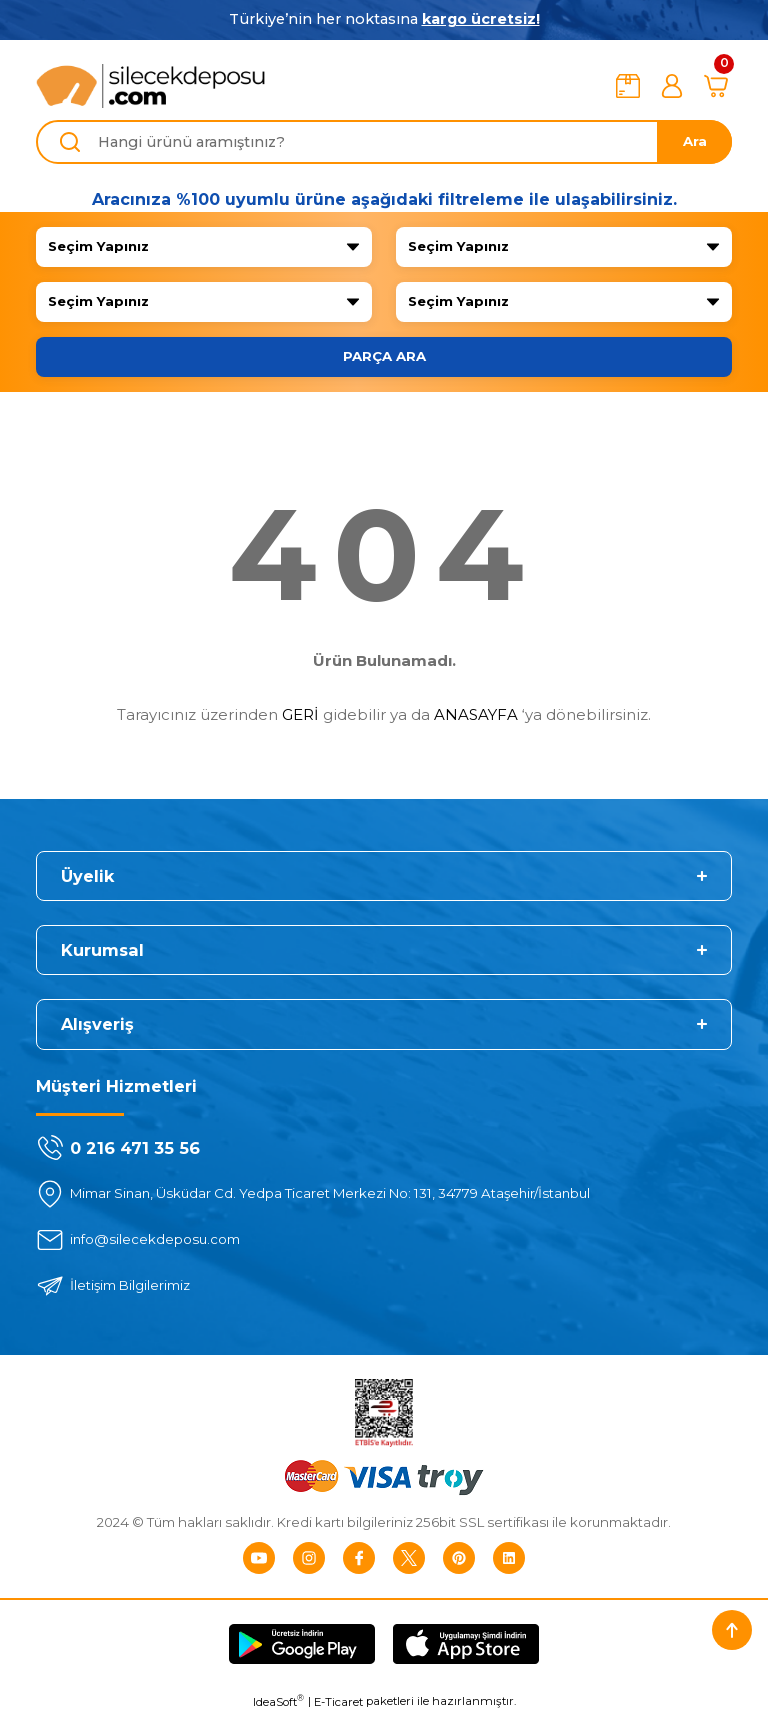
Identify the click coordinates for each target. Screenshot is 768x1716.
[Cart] (716, 86)
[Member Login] (672, 86)
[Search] (384, 142)
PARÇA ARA (384, 356)
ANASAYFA (476, 714)
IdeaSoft (278, 1701)
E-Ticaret (338, 1702)
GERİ (300, 714)
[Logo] (151, 86)
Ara (695, 141)
